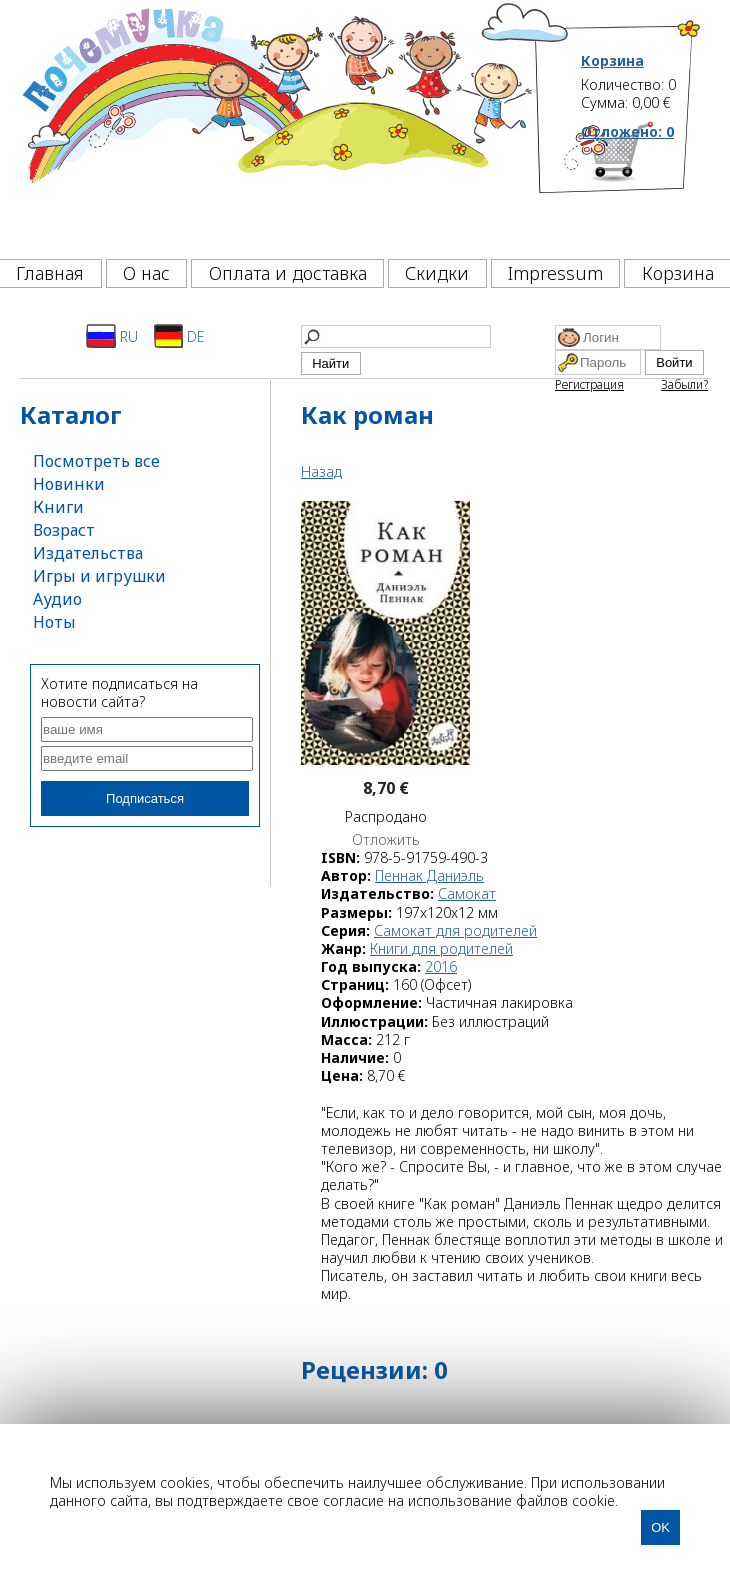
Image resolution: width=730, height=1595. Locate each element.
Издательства (88, 553)
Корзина (612, 61)
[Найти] (396, 336)
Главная (50, 273)
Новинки (69, 484)
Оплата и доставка (288, 273)
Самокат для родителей (455, 930)
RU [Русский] (112, 336)
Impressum (555, 273)
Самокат (467, 893)
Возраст (64, 530)
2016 (441, 966)
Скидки (437, 273)
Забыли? (684, 384)
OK (660, 1527)
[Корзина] (641, 185)
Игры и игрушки (99, 576)
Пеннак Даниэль (429, 875)
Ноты (54, 622)
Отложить (386, 840)
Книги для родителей (441, 948)
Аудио (57, 599)
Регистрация (589, 384)
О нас (146, 273)
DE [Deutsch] (179, 336)
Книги (58, 507)
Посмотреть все (96, 461)
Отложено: (627, 131)
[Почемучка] (275, 124)
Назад (321, 471)
